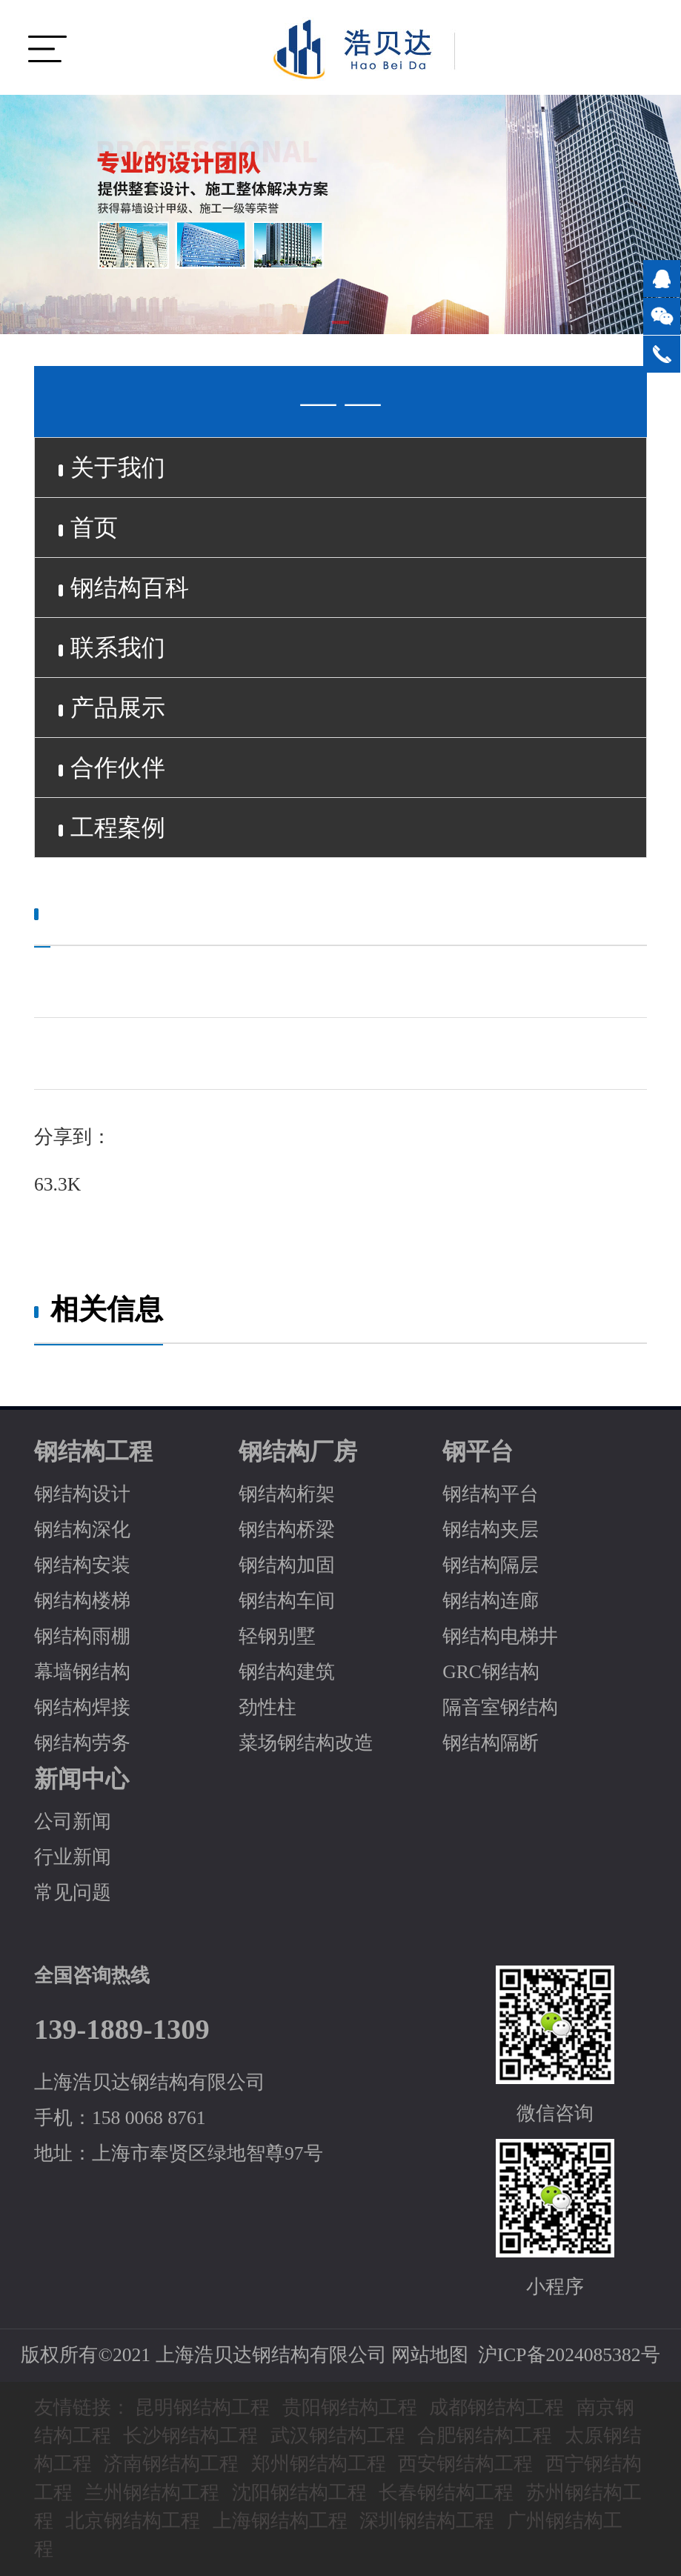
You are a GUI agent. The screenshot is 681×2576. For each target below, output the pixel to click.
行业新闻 (72, 1857)
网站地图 (429, 2355)
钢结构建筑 (287, 1672)
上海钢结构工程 (280, 2521)
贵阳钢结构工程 (349, 2407)
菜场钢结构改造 (306, 1743)
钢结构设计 (82, 1494)
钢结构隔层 (490, 1565)
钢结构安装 (82, 1565)
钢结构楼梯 (82, 1600)
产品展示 (112, 707)
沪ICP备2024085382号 (569, 2355)
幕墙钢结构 (82, 1672)
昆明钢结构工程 (202, 2407)
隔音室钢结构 (500, 1707)
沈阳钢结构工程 (299, 2492)
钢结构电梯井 (500, 1636)
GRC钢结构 (490, 1672)
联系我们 (112, 647)
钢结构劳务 (82, 1743)
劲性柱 (267, 1707)
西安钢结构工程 (465, 2464)
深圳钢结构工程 (426, 2521)
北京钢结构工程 (132, 2521)
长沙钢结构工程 (190, 2435)
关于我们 (112, 467)
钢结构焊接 (82, 1707)
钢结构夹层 (490, 1529)
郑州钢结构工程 (318, 2464)
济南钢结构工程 (171, 2464)
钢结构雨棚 (82, 1636)
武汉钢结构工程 (337, 2435)
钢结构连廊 (490, 1600)
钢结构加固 (287, 1565)
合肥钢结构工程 (484, 2435)
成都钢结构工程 (496, 2407)
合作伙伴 (112, 767)
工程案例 (112, 827)
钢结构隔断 (490, 1743)
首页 (88, 527)
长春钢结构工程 (446, 2492)
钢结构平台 (490, 1494)
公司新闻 (72, 1821)
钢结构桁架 (287, 1494)
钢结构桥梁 (287, 1529)
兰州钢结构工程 (151, 2492)
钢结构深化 (82, 1529)
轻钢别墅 (277, 1636)
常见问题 (72, 1892)
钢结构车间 (287, 1600)
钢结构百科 (124, 587)
